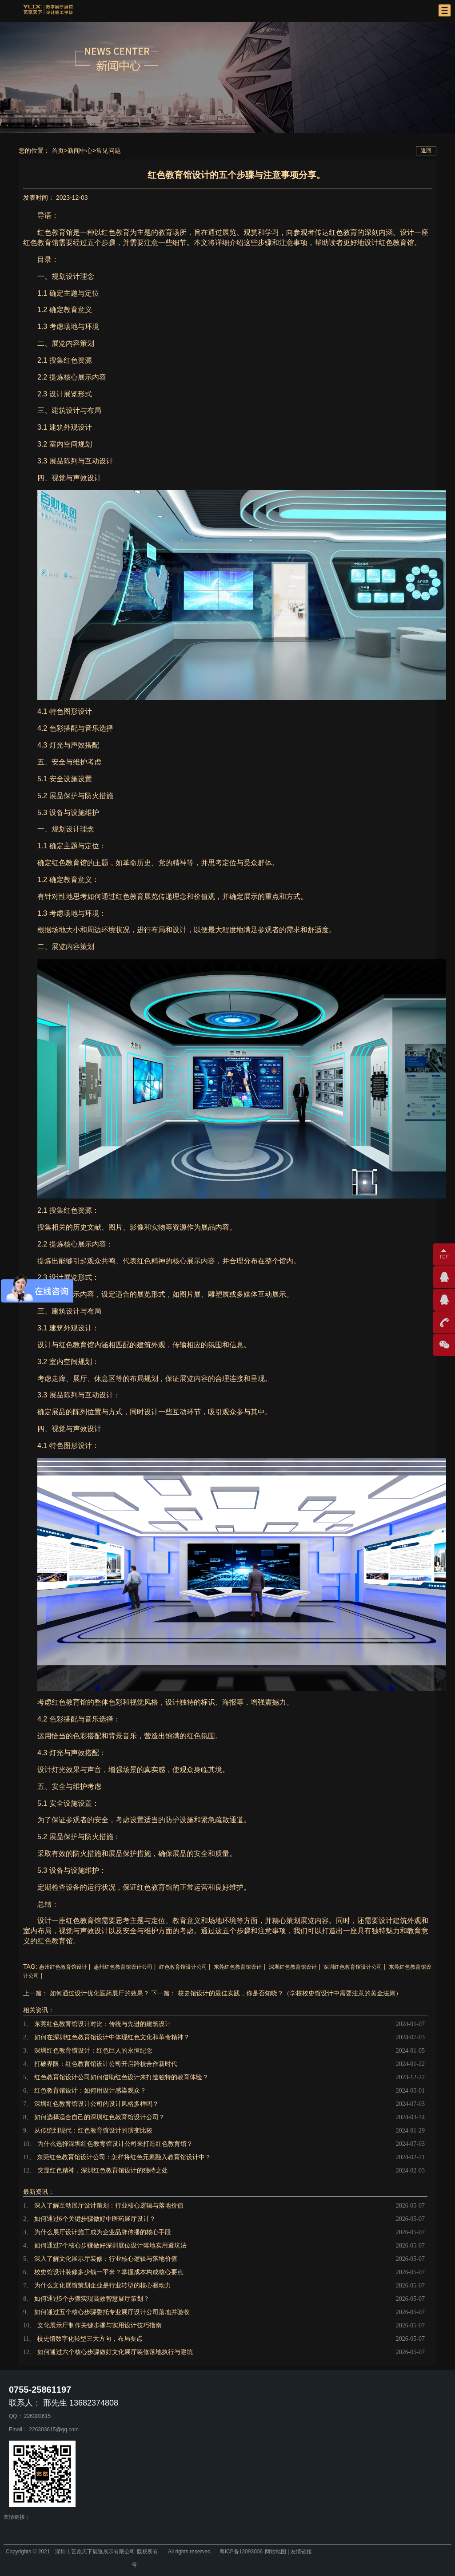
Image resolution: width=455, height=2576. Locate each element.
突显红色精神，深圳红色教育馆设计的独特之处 (102, 2170)
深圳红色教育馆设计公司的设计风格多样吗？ (96, 2104)
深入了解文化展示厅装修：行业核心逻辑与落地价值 (105, 2258)
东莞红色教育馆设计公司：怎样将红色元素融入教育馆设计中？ (124, 2157)
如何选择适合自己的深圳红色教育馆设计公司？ (99, 2117)
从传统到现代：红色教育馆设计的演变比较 (93, 2130)
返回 (426, 150)
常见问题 (108, 150)
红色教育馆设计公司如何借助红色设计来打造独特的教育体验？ (121, 2077)
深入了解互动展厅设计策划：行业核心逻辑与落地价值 (109, 2205)
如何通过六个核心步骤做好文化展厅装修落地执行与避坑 (115, 2352)
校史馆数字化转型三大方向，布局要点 (90, 2338)
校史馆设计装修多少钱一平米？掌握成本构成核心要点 (109, 2272)
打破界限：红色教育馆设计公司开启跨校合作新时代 (105, 2064)
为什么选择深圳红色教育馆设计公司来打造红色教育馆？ (115, 2144)
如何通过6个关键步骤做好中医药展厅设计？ (95, 2219)
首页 (58, 150)
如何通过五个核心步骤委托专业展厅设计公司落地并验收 (112, 2312)
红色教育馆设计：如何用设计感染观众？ (90, 2090)
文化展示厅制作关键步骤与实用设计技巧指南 (99, 2325)
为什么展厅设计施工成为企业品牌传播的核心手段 (102, 2232)
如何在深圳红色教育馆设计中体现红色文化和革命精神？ (112, 2037)
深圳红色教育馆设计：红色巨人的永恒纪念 (93, 2050)
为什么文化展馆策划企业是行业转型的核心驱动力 (102, 2285)
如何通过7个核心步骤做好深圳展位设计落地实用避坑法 (110, 2245)
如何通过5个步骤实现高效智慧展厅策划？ (91, 2298)
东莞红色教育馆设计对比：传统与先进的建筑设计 (102, 2024)
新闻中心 (80, 150)
